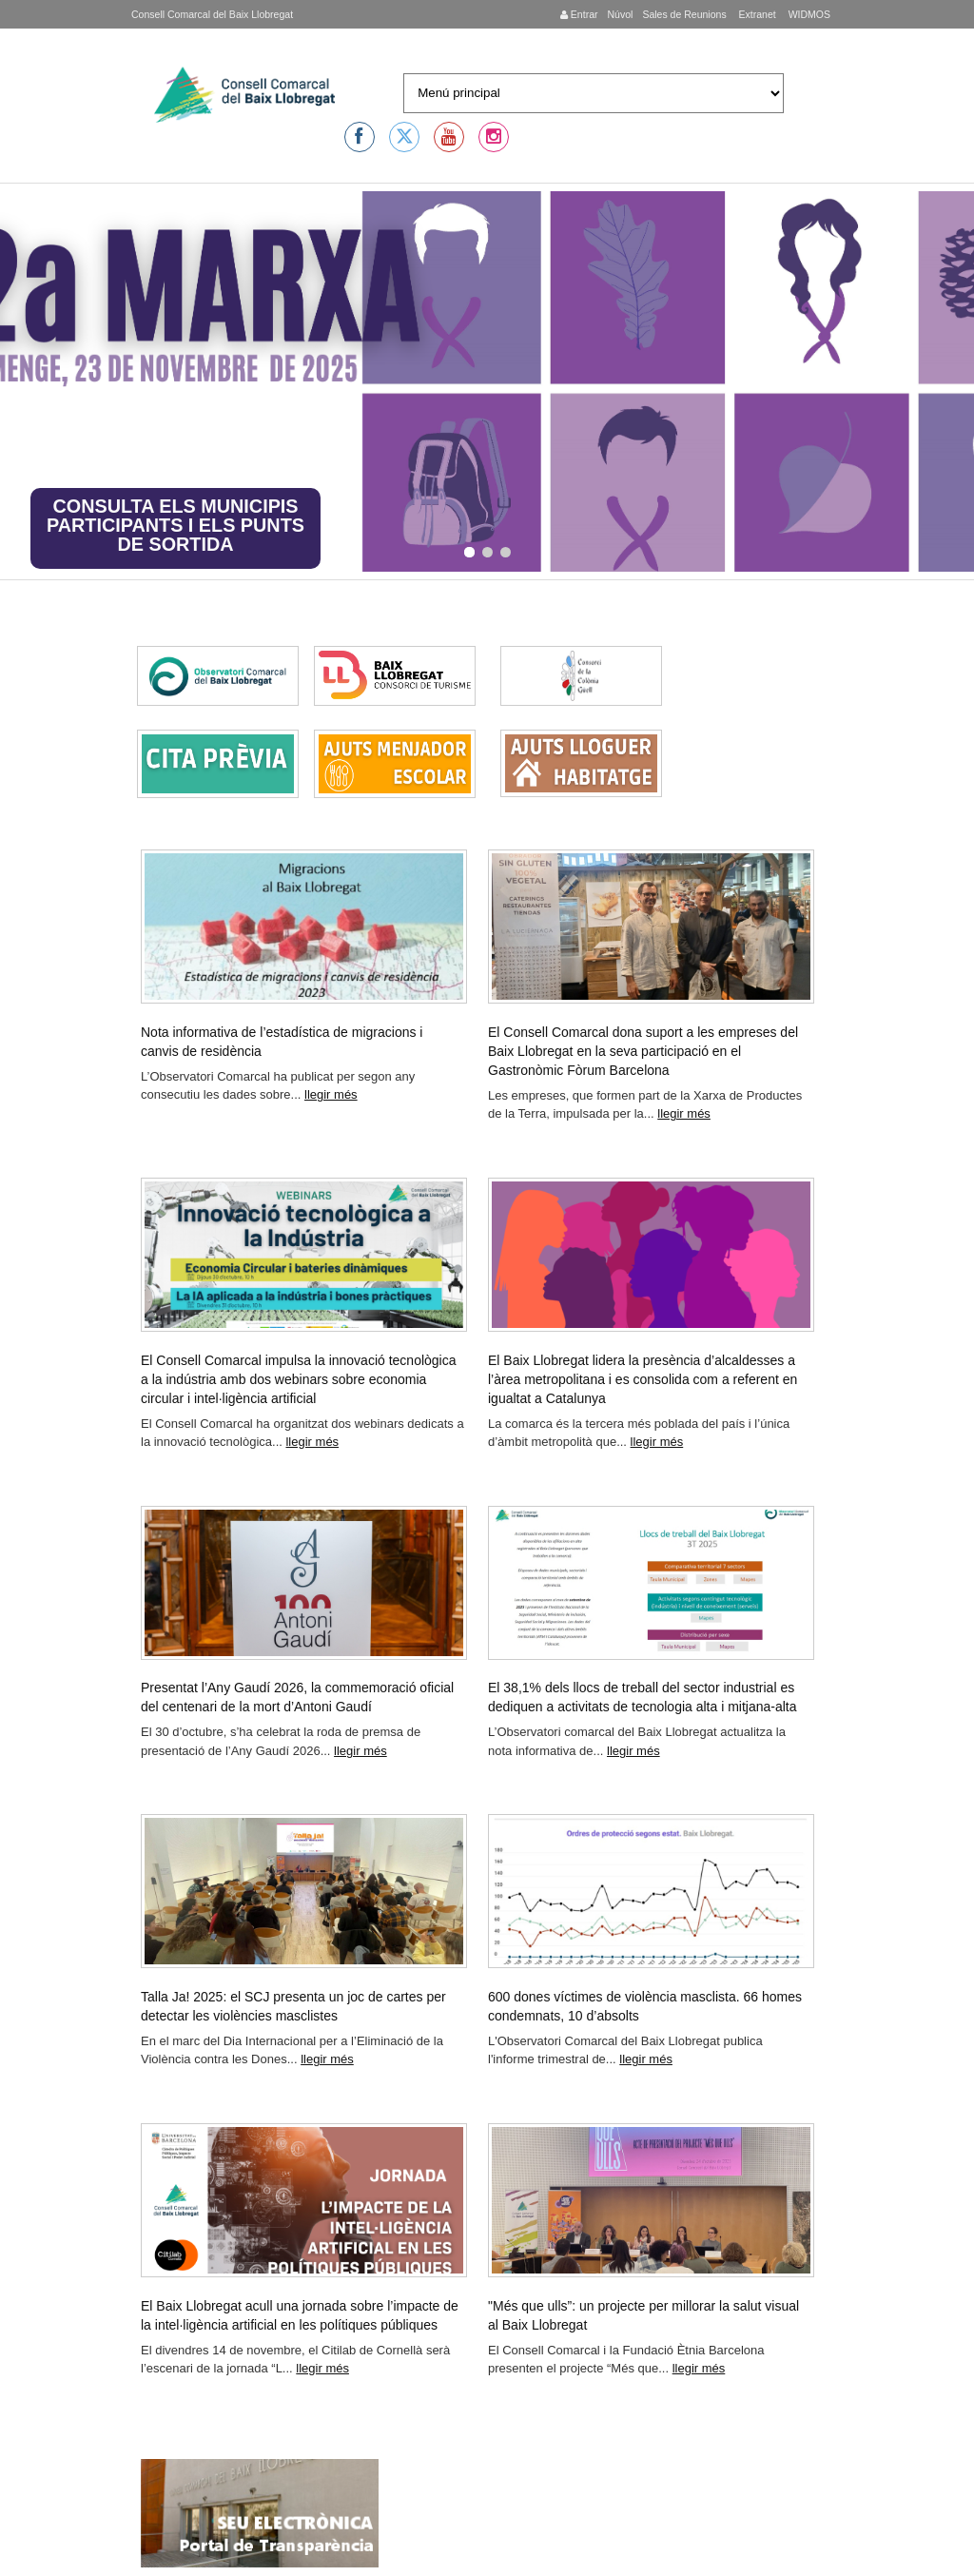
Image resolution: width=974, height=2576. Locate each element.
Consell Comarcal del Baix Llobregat (212, 14)
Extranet (756, 14)
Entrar (579, 14)
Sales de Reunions (684, 14)
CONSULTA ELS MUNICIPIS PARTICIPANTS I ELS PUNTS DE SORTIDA (175, 525)
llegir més (331, 1094)
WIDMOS (808, 14)
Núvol (620, 14)
